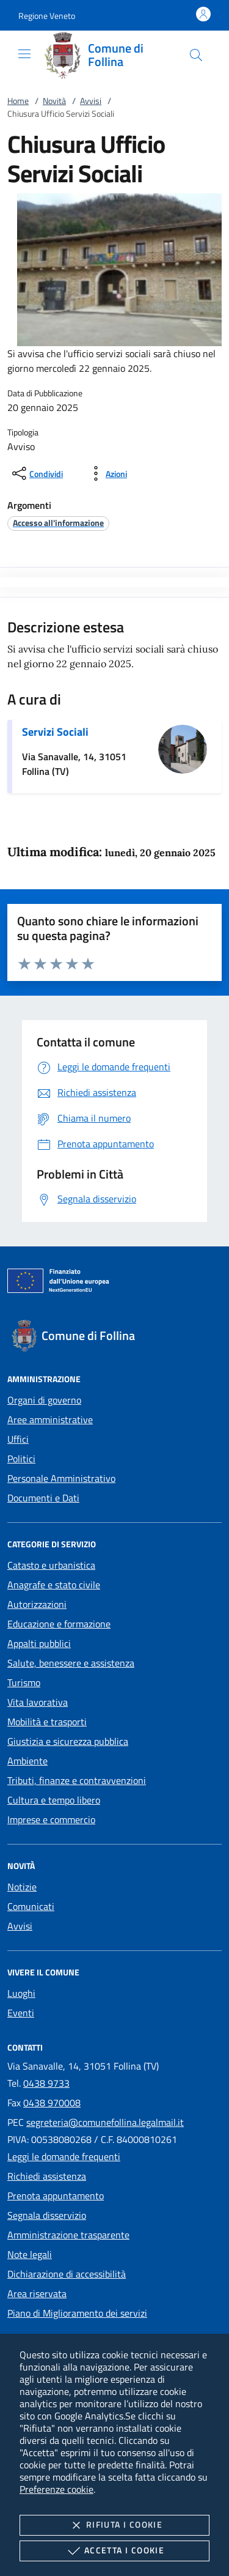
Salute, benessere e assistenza (70, 1663)
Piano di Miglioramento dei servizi (77, 2313)
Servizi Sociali (55, 732)
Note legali (29, 2254)
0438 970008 (52, 2102)
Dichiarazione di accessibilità (66, 2274)
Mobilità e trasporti (47, 1721)
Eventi (20, 2012)
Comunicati (30, 1906)
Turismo (23, 1682)
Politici (21, 1458)
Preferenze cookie (56, 2489)
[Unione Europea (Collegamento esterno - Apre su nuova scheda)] (114, 1283)
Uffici (18, 1439)
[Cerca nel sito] (196, 55)
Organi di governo (44, 1400)
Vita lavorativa (37, 1702)
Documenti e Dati (43, 1497)
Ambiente (27, 1760)
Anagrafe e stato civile (53, 1584)
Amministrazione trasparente (68, 2234)
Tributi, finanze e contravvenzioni (76, 1780)
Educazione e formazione (59, 1623)
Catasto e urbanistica (51, 1565)
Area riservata (37, 2293)
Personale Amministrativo (61, 1478)
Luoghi (21, 1993)
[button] (46, 15)
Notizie (22, 1886)
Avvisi (90, 100)
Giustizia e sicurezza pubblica (67, 1741)
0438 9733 (46, 2083)
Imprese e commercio (51, 1819)
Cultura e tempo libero (53, 1800)
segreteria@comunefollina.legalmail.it (105, 2122)
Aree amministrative (50, 1419)
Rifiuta (114, 2525)
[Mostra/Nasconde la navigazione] (24, 53)
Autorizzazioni (37, 1604)
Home (18, 100)
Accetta (114, 2551)
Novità (54, 100)
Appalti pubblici (39, 1643)
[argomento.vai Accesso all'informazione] (58, 522)
